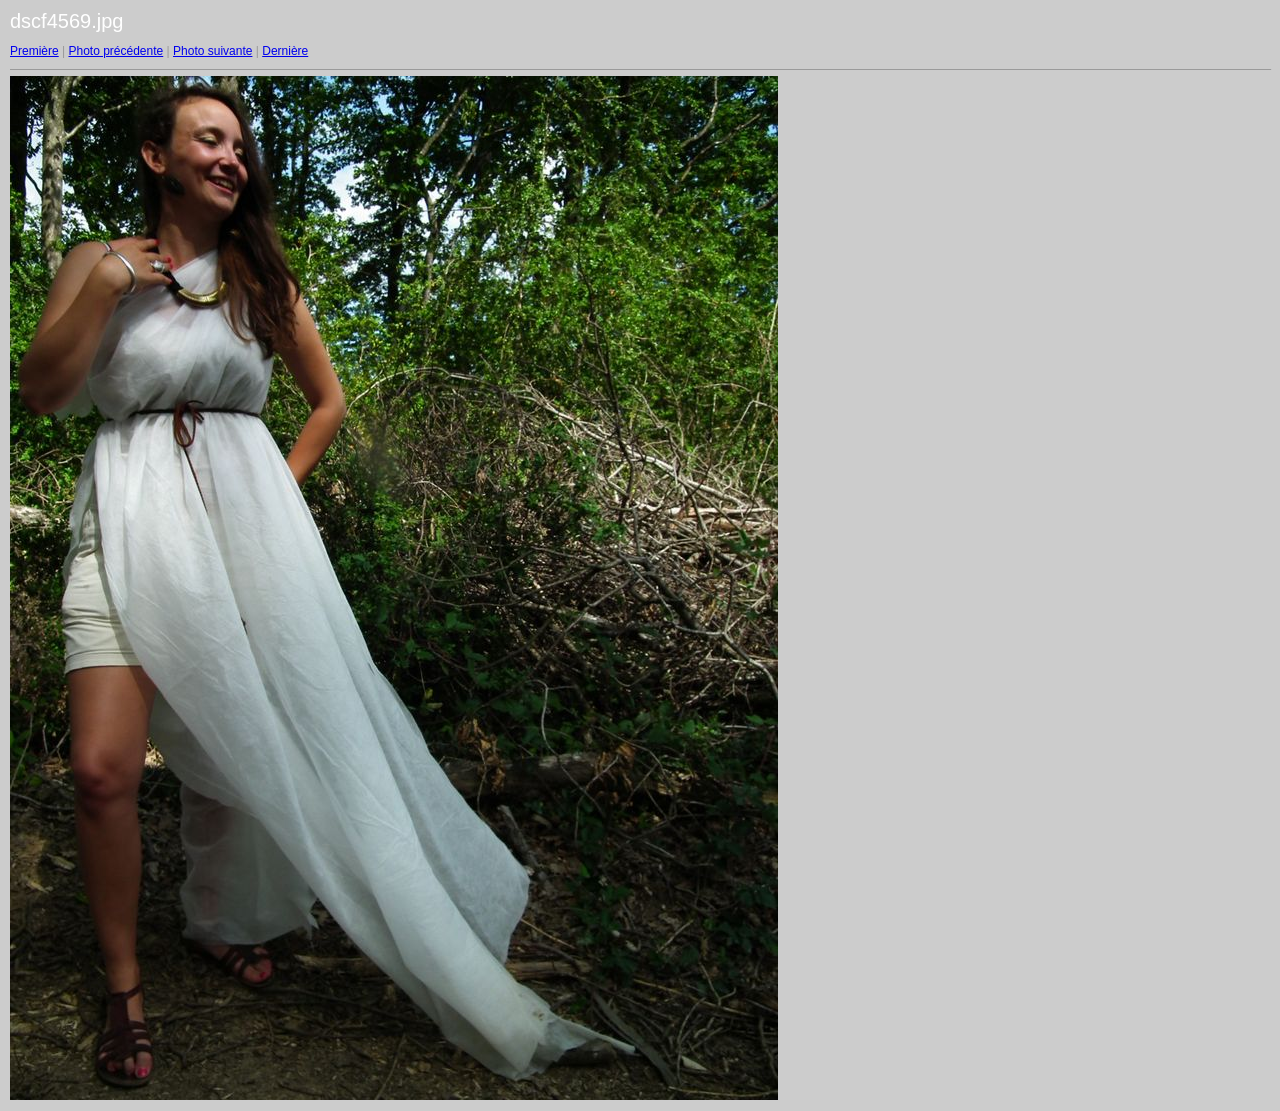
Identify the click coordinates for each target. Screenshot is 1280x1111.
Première (34, 51)
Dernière (285, 51)
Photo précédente (115, 51)
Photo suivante (212, 51)
